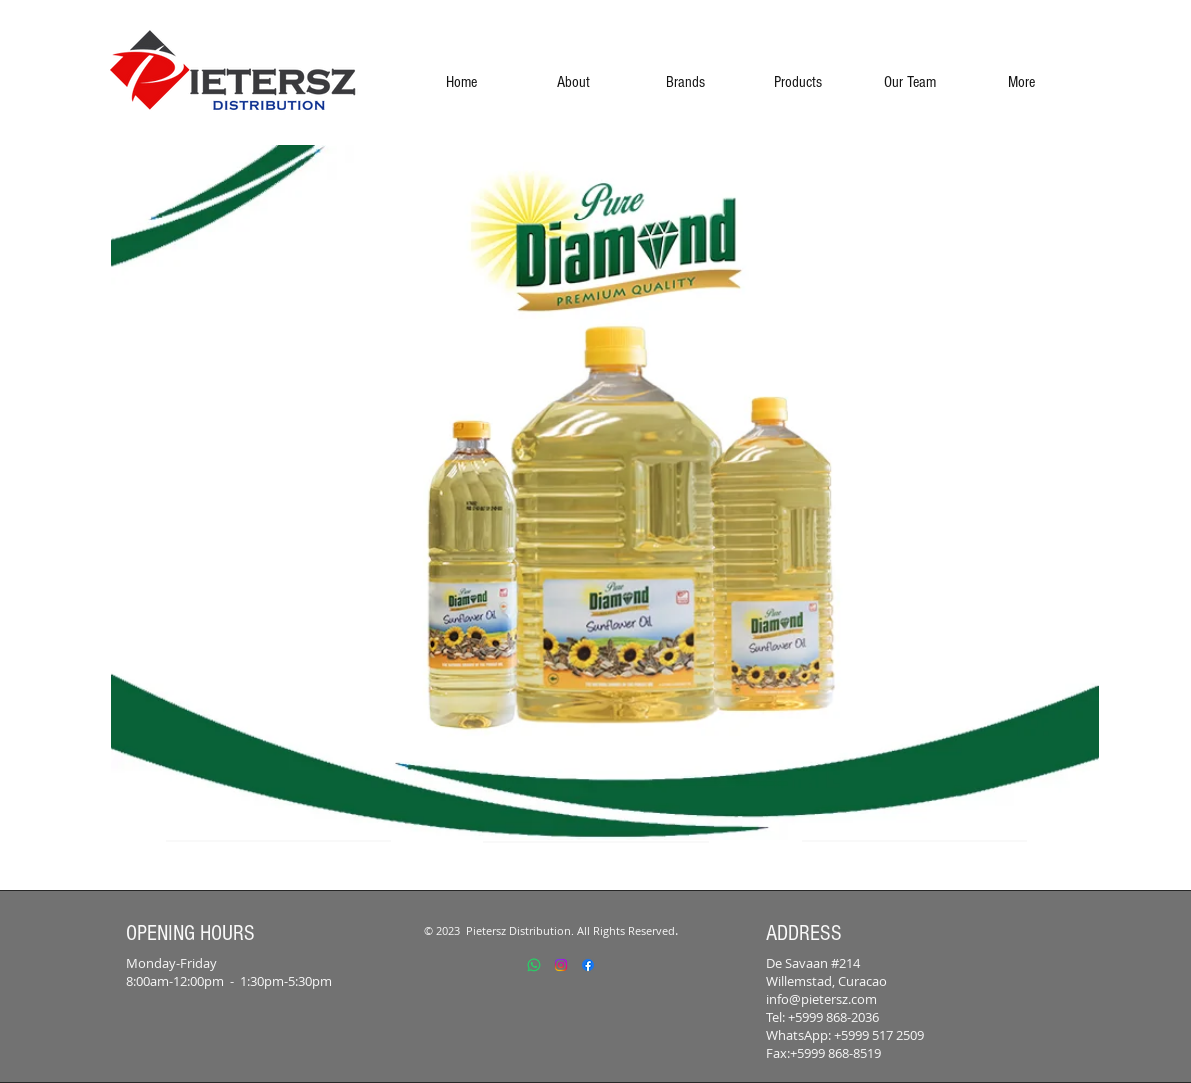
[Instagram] (561, 965)
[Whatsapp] (534, 965)
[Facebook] (588, 965)
